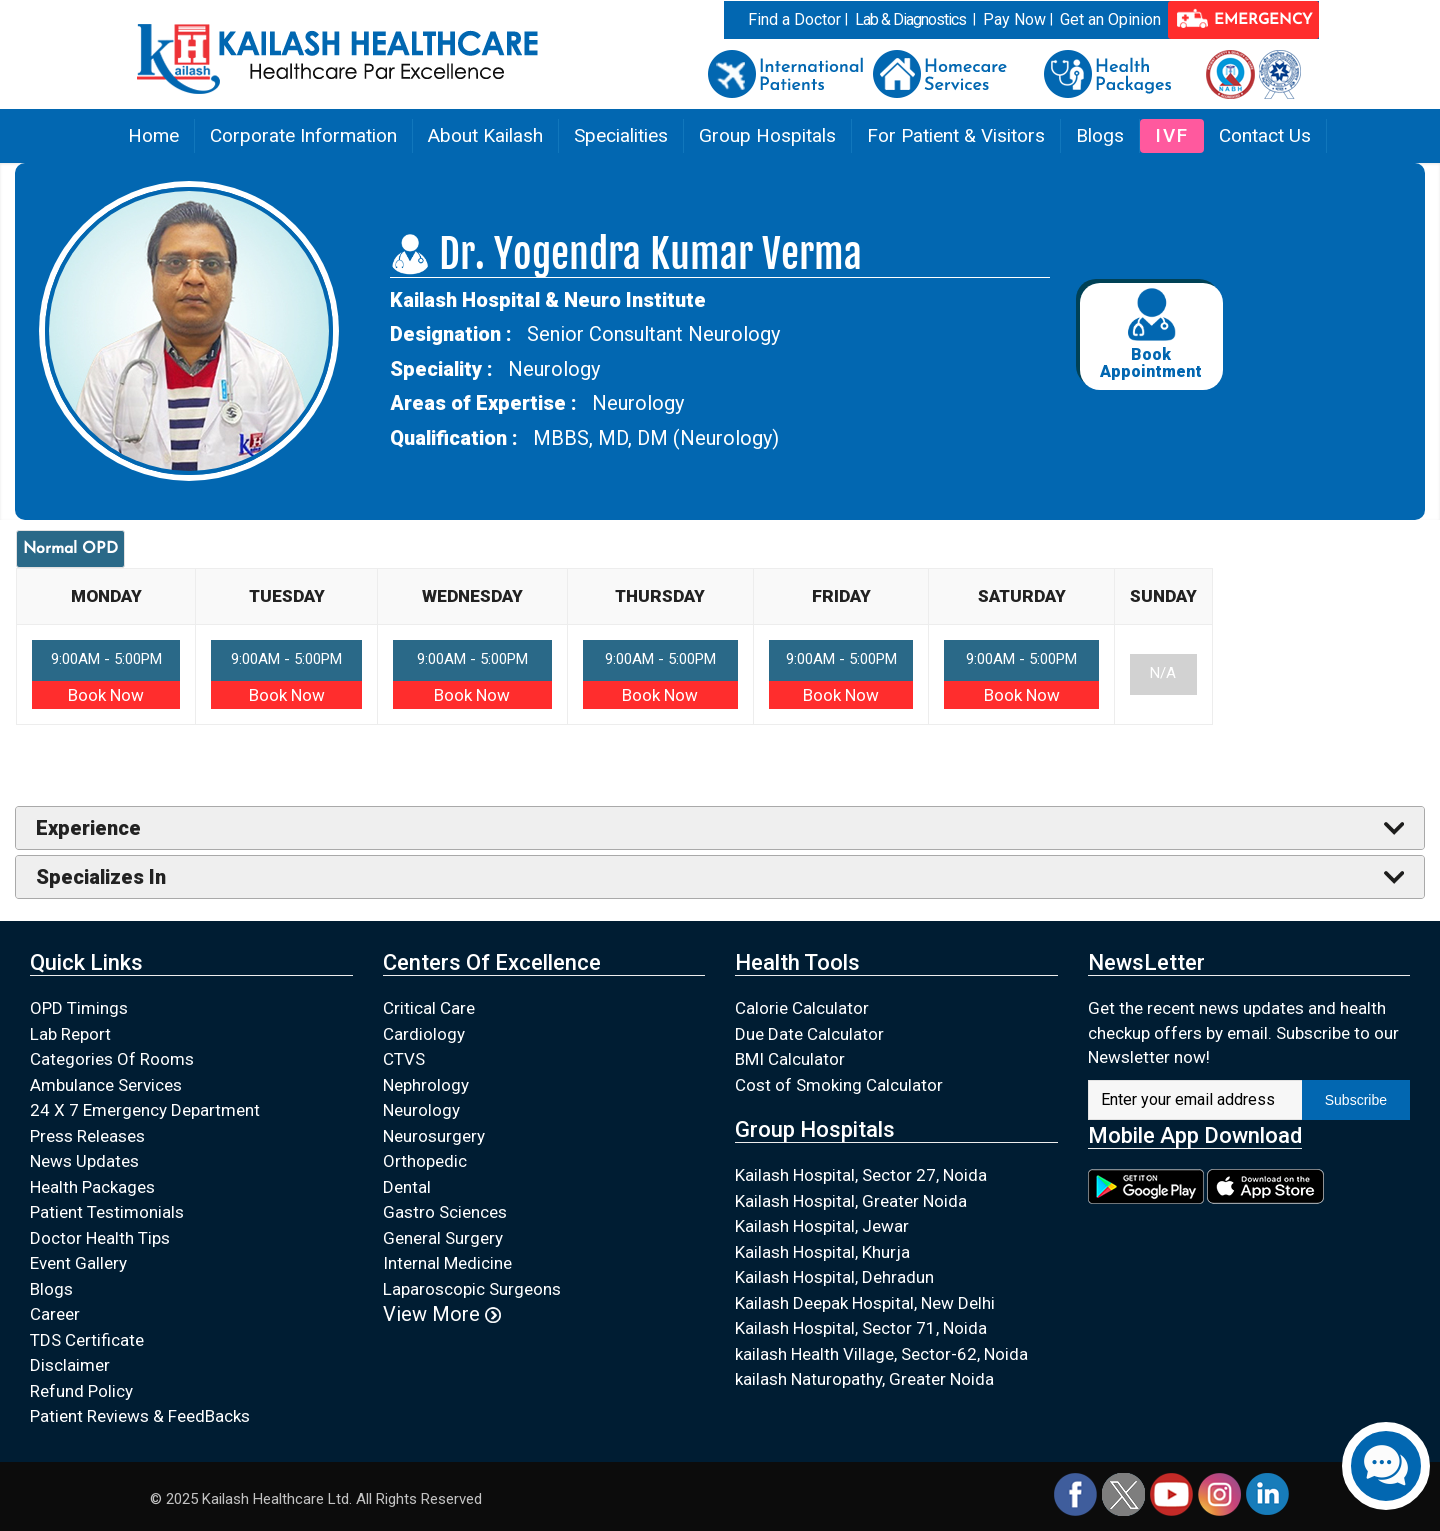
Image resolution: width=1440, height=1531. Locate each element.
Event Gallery (78, 1263)
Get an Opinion (1110, 19)
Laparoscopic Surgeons (472, 1289)
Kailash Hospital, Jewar (822, 1226)
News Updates (84, 1161)
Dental (407, 1187)
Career (55, 1314)
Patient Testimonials (107, 1212)
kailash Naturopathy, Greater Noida (864, 1379)
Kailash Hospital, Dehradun (834, 1277)
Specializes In (101, 877)
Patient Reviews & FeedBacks (140, 1416)
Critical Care (429, 1008)
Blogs (1100, 135)
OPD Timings (79, 1008)
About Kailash (485, 135)
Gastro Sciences (445, 1212)
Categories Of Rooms (112, 1059)
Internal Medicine (447, 1263)
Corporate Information (303, 135)
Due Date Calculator (809, 1034)
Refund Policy (81, 1391)
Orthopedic (425, 1161)
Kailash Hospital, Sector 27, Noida (861, 1175)
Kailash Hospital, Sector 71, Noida (861, 1328)
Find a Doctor (794, 19)
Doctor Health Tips (100, 1238)
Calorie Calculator (802, 1008)
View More (442, 1314)
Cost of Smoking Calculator (839, 1085)
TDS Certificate (87, 1340)
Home (153, 135)
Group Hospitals (767, 135)
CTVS (404, 1059)
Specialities (621, 135)
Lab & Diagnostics (910, 19)
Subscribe (1356, 1100)
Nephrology (426, 1085)
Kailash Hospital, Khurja (822, 1252)
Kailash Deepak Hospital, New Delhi (865, 1303)
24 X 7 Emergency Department (145, 1110)
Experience (88, 828)
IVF (1172, 135)
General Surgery (443, 1238)
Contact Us (1265, 135)
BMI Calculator (790, 1059)
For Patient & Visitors (956, 135)
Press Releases (87, 1136)
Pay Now (1014, 19)
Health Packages (92, 1187)
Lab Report (70, 1034)
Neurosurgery (434, 1136)
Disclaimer (70, 1365)
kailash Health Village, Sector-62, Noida (881, 1354)
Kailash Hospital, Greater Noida (851, 1201)
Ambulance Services (106, 1085)
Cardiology (424, 1034)
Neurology (421, 1110)
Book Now (106, 695)
